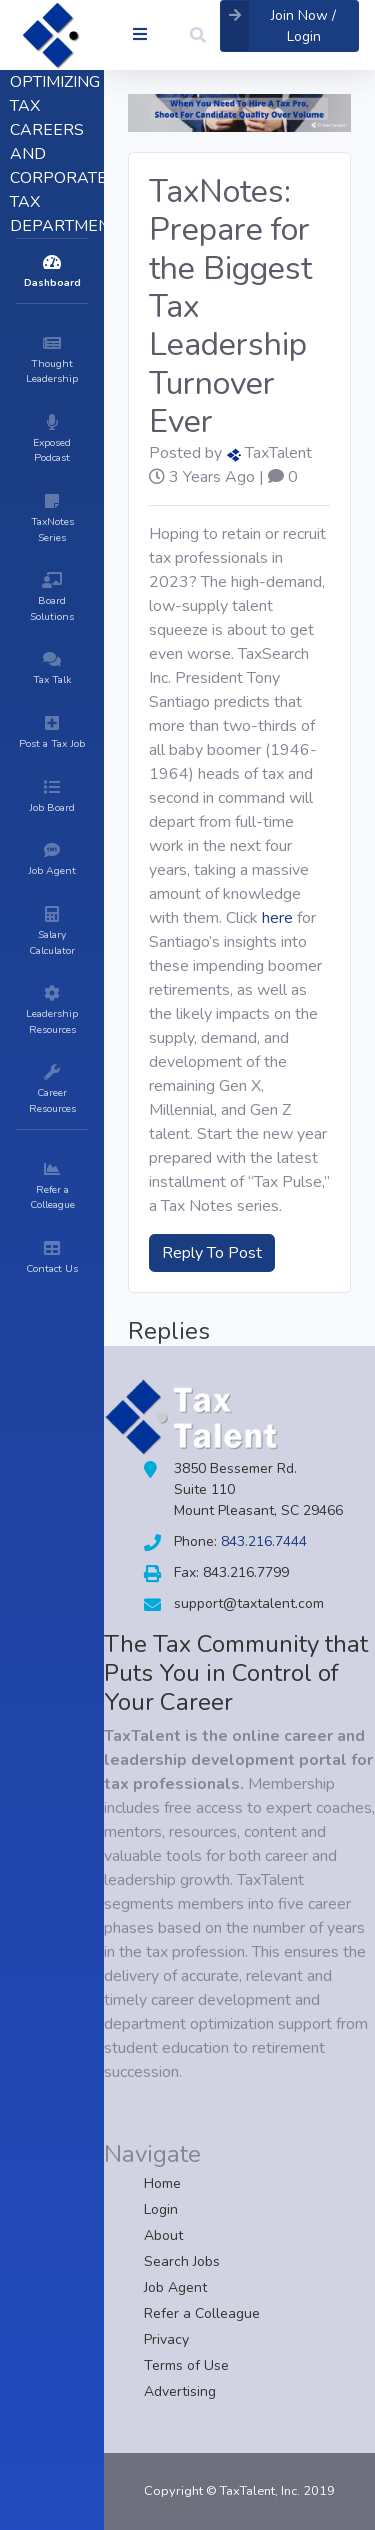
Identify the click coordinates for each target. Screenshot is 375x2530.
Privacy (166, 2339)
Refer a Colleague (202, 2313)
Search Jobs (182, 2261)
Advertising (180, 2391)
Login (161, 2209)
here (277, 918)
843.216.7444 (264, 1541)
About (163, 2235)
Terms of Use (186, 2365)
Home (162, 2183)
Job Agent (175, 2287)
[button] (198, 35)
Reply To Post (212, 1253)
